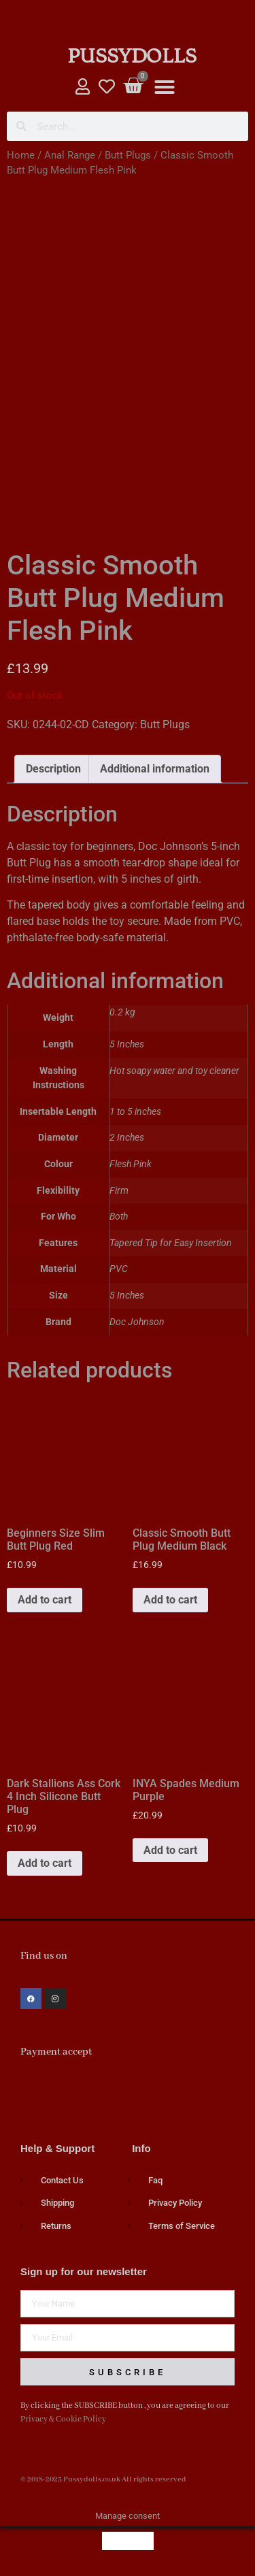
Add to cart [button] (44, 1599)
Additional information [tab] (154, 768)
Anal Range (69, 155)
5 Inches (126, 1295)
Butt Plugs (128, 155)
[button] (164, 87)
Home (21, 155)
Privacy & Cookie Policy (63, 2419)
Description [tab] (53, 768)
